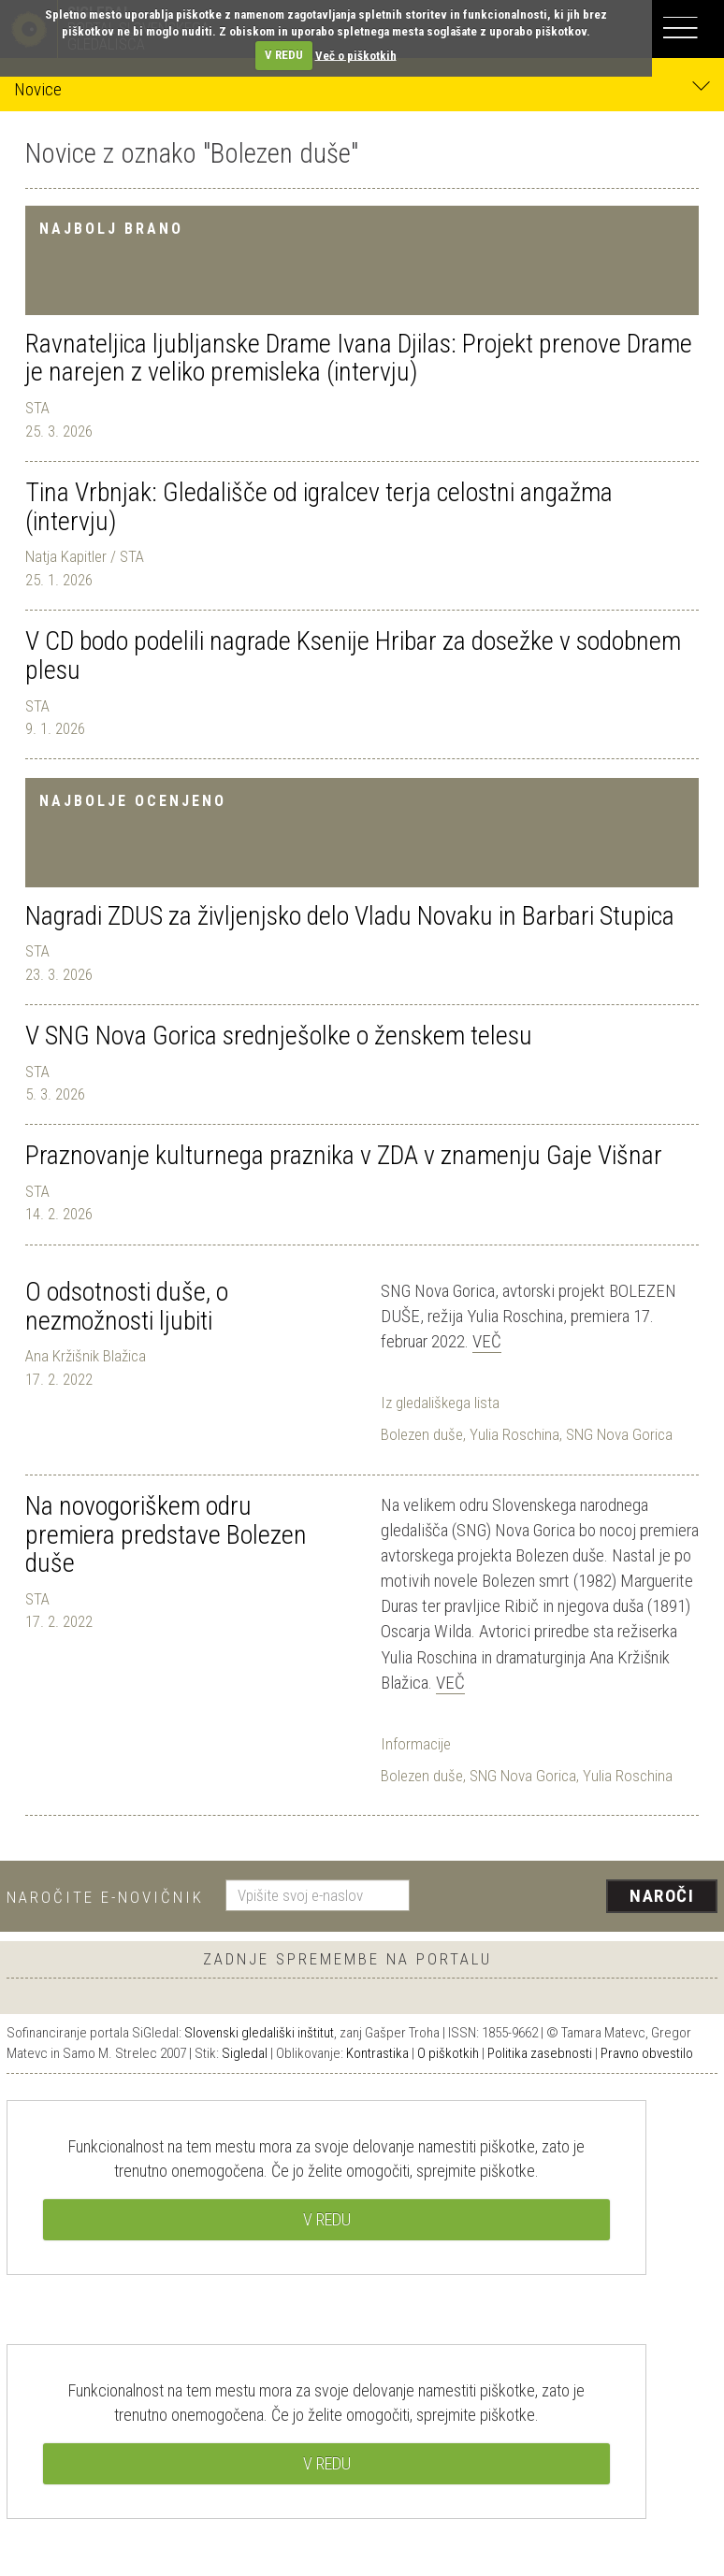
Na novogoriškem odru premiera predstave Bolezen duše (166, 1534)
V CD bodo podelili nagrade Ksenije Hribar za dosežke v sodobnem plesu (353, 655)
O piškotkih (448, 2053)
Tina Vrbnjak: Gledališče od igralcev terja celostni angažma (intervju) (319, 507)
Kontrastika (377, 2053)
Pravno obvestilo (647, 2053)
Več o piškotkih (356, 55)
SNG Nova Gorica (619, 1434)
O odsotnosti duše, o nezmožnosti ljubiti (126, 1306)
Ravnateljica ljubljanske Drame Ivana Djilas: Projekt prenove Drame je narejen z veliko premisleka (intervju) (358, 358)
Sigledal (245, 2053)
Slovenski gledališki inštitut (259, 2032)
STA (37, 407)
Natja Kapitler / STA (84, 556)
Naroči (662, 1896)
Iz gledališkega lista (440, 1402)
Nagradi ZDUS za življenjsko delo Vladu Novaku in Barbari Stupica (349, 915)
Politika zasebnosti (539, 2053)
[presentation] (570, 1897)
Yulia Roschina (514, 1434)
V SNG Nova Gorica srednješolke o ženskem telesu (278, 1035)
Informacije (416, 1743)
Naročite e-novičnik (105, 1897)
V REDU (284, 55)
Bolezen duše (422, 1434)
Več (486, 1341)
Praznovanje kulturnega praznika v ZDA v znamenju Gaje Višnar (343, 1155)
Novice (362, 88)
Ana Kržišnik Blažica (85, 1355)
